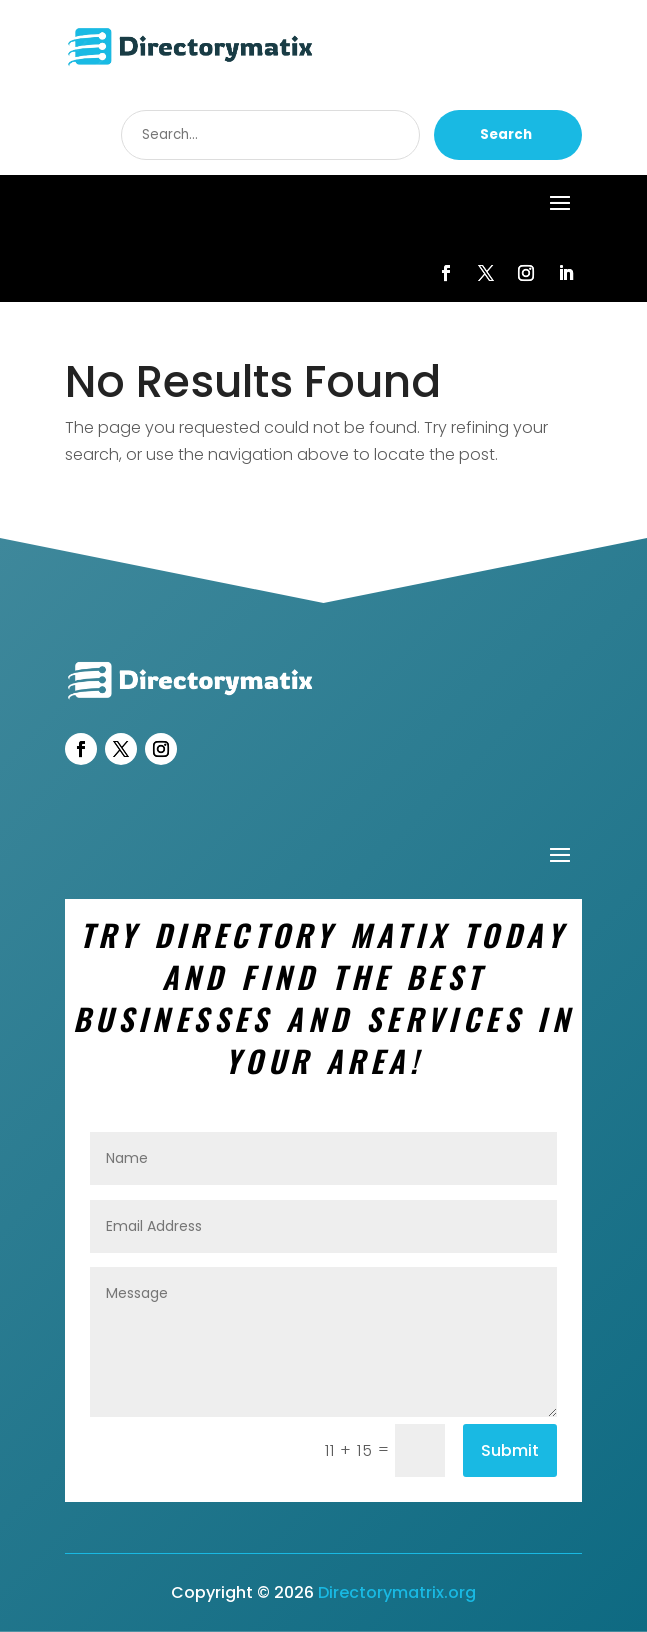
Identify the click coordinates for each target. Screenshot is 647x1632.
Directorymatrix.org (397, 1592)
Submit (510, 1450)
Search (506, 134)
